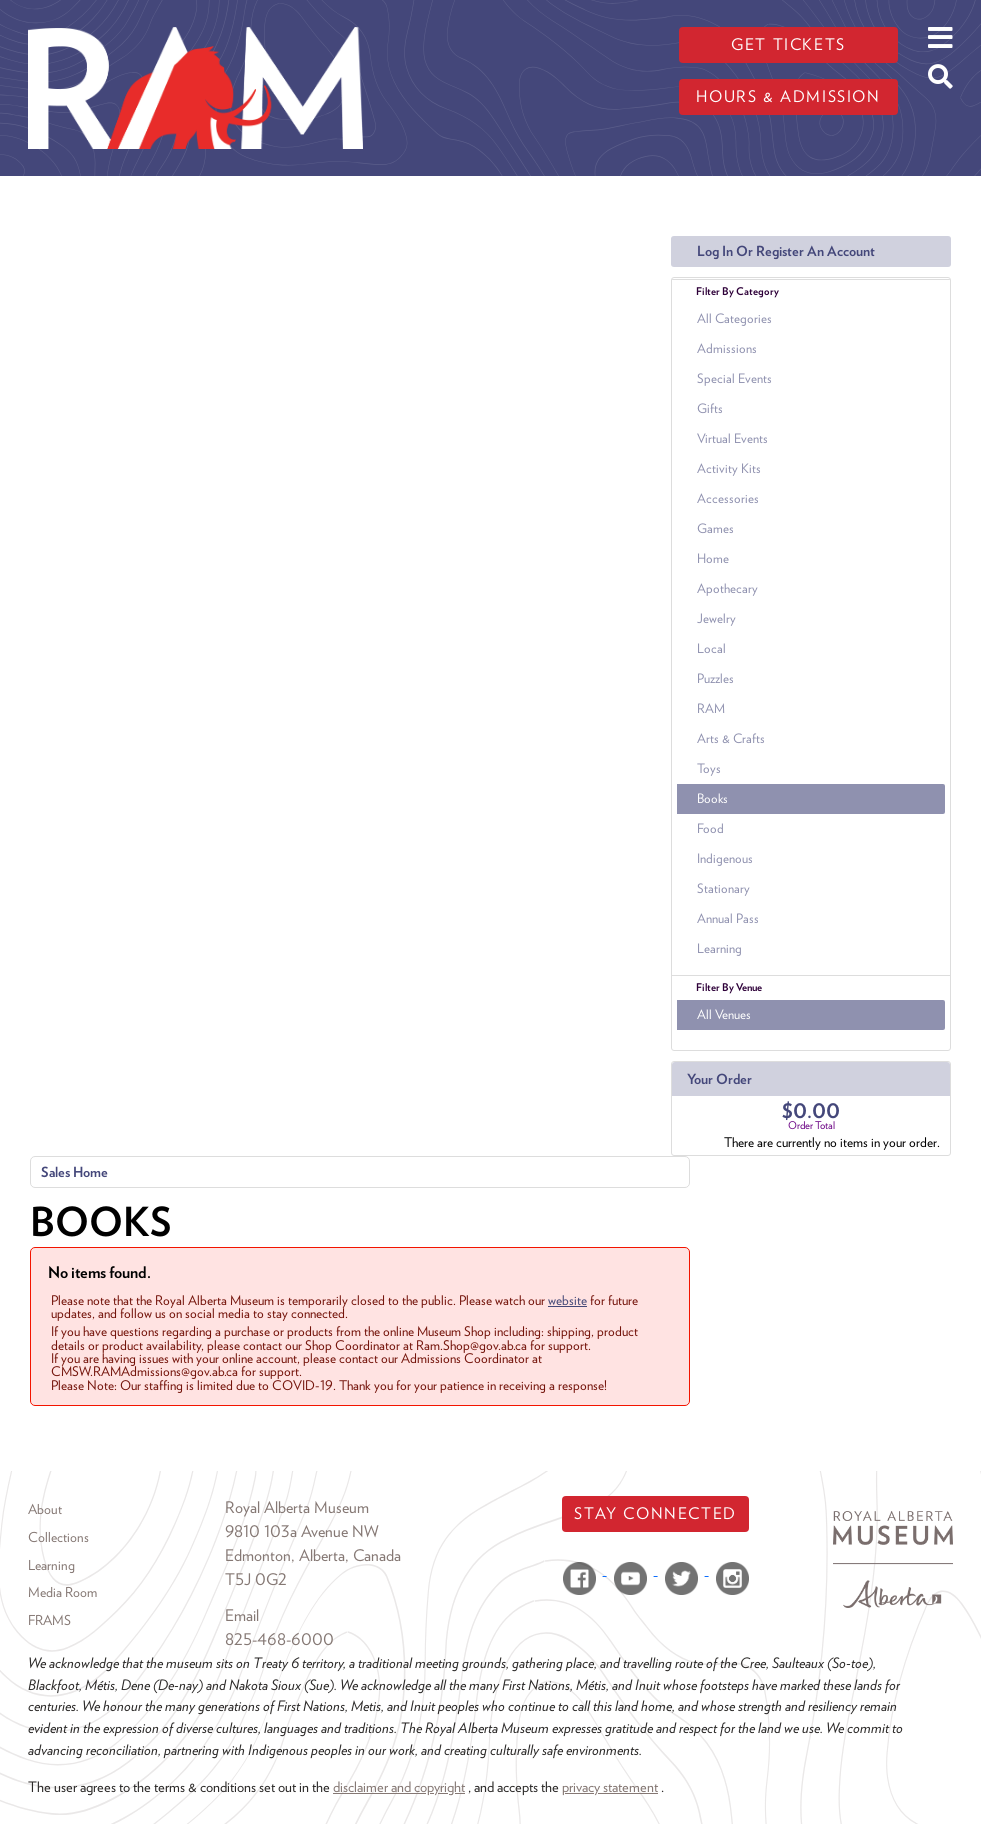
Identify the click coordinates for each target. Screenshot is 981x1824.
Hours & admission (788, 96)
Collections (58, 1537)
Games (715, 528)
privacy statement (610, 1786)
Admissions (727, 348)
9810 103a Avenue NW (302, 1531)
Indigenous (725, 858)
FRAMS (49, 1620)
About (45, 1509)
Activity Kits (729, 468)
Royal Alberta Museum (297, 1507)
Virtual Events (732, 438)
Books (712, 798)
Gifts (710, 408)
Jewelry (716, 618)
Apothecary (727, 588)
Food (710, 828)
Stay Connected (655, 1513)
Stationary (723, 888)
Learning (719, 948)
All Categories (734, 318)
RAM (711, 708)
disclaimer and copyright (399, 1786)
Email (242, 1615)
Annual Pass (728, 918)
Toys (709, 768)
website (567, 1300)
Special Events (734, 378)
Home (713, 558)
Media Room (62, 1592)
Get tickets (788, 44)
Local (711, 648)
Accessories (728, 498)
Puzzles (715, 678)
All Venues (724, 1014)
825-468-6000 (279, 1639)
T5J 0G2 (256, 1579)
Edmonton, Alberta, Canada (313, 1555)
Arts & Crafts (731, 738)
